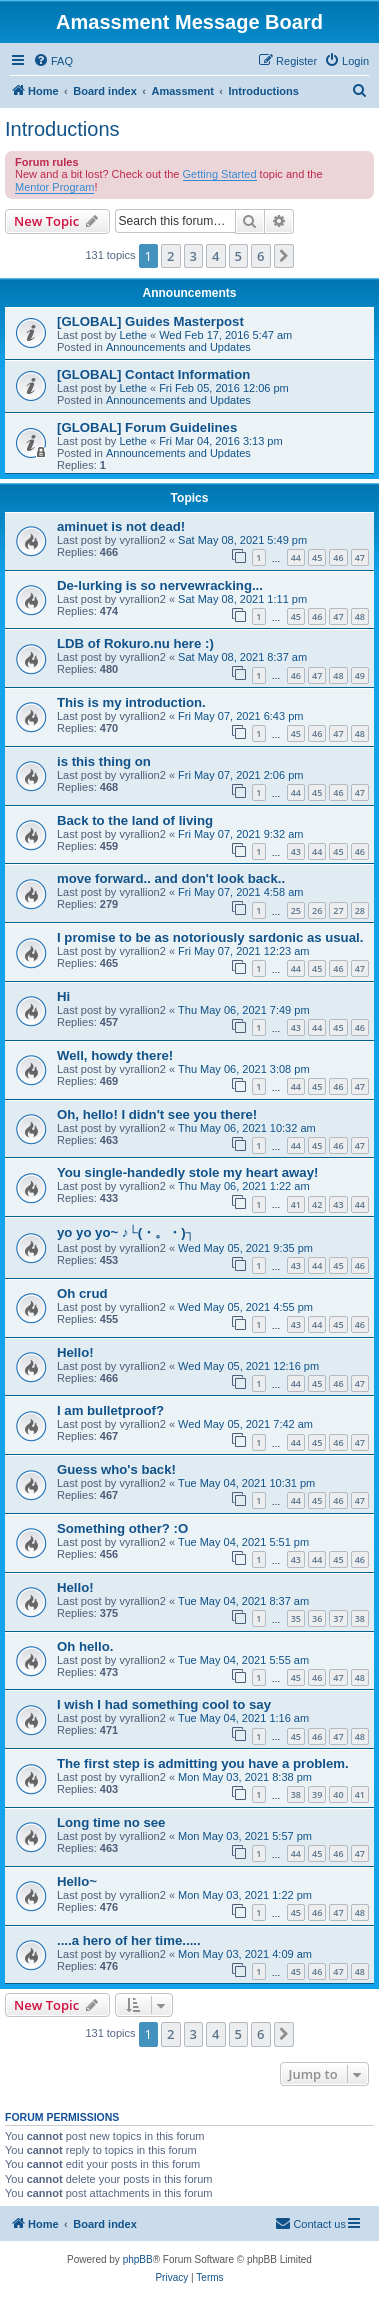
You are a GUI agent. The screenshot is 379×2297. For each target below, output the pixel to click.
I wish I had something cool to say (164, 1704)
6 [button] (260, 256)
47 (360, 557)
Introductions (62, 129)
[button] (284, 256)
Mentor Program (54, 187)
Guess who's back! (116, 1469)
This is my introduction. (131, 702)
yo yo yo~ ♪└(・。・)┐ (126, 1232)
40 (338, 1794)
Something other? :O (122, 1528)
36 (317, 1618)
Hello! (75, 1352)
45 (317, 557)
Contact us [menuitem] (310, 2223)
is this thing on (104, 761)
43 (296, 851)
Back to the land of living (135, 820)
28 (360, 910)
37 (338, 1618)
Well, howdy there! (115, 1055)
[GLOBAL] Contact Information (153, 374)
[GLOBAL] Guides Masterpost (150, 321)
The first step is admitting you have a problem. (203, 1763)
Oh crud (82, 1293)
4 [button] (215, 256)
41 (296, 1204)
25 (296, 910)
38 (360, 1618)
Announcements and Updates (178, 347)
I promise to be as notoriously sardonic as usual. (210, 937)
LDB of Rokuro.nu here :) (135, 643)
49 (360, 675)
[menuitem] (53, 61)
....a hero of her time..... (129, 1940)
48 (360, 616)
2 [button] (170, 256)
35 (296, 1618)
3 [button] (193, 256)
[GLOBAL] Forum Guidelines (147, 427)
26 (317, 910)
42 (317, 1204)
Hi (63, 996)
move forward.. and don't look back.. (171, 878)
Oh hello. (85, 1646)
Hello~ (77, 1881)
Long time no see (111, 1822)
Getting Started (220, 174)
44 (296, 557)
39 (317, 1794)
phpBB (138, 2259)
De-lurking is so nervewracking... (160, 585)
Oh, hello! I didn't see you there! (157, 1114)
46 (338, 557)
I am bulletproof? (110, 1410)
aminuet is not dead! (121, 526)
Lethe (133, 335)
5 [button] (238, 256)
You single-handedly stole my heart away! (187, 1172)
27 (338, 910)
